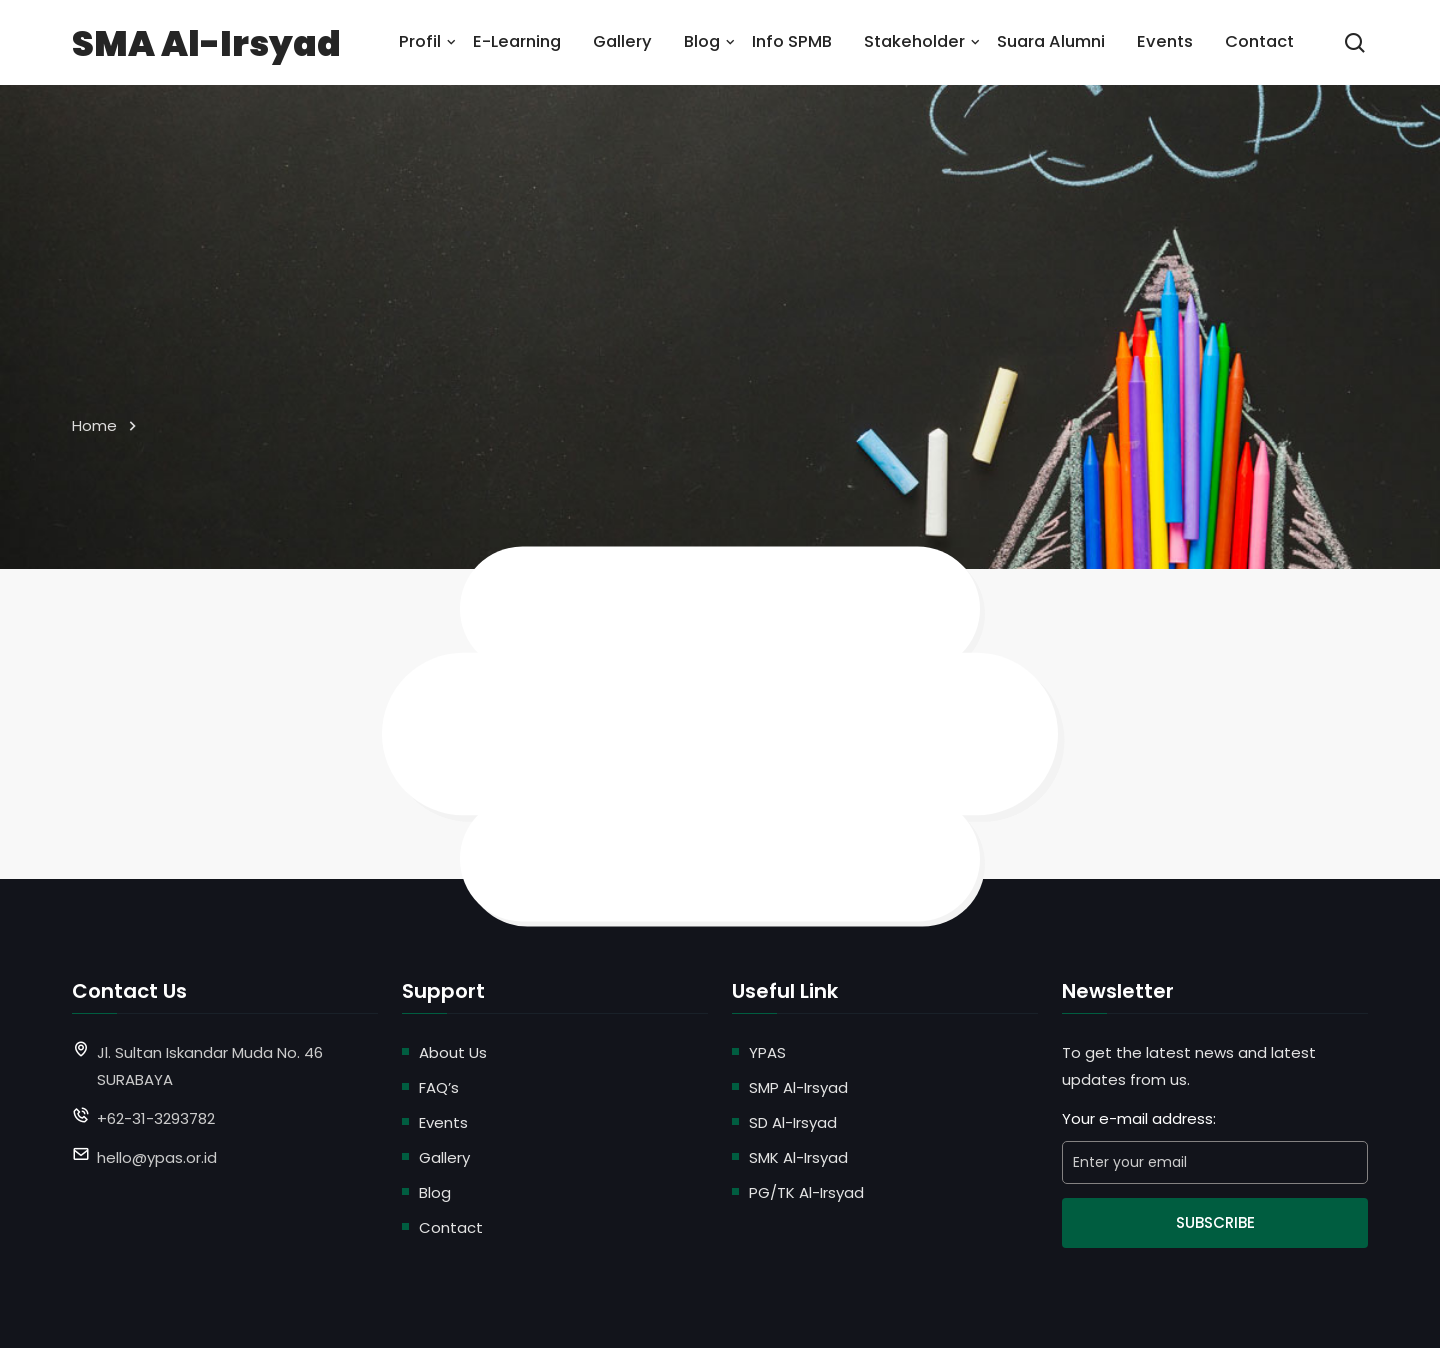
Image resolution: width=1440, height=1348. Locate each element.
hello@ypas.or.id (157, 1157)
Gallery (622, 41)
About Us (453, 1052)
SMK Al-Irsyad (798, 1157)
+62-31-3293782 (156, 1118)
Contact (1259, 41)
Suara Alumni (1051, 41)
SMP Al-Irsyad (798, 1087)
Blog (702, 41)
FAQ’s (439, 1087)
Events (1165, 41)
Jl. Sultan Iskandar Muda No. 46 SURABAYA (210, 1066)
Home (94, 425)
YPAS (767, 1052)
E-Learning (517, 41)
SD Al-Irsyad (793, 1122)
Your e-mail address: (1139, 1118)
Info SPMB (792, 41)
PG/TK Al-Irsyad (806, 1192)
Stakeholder (914, 41)
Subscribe (1215, 1222)
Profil (420, 41)
